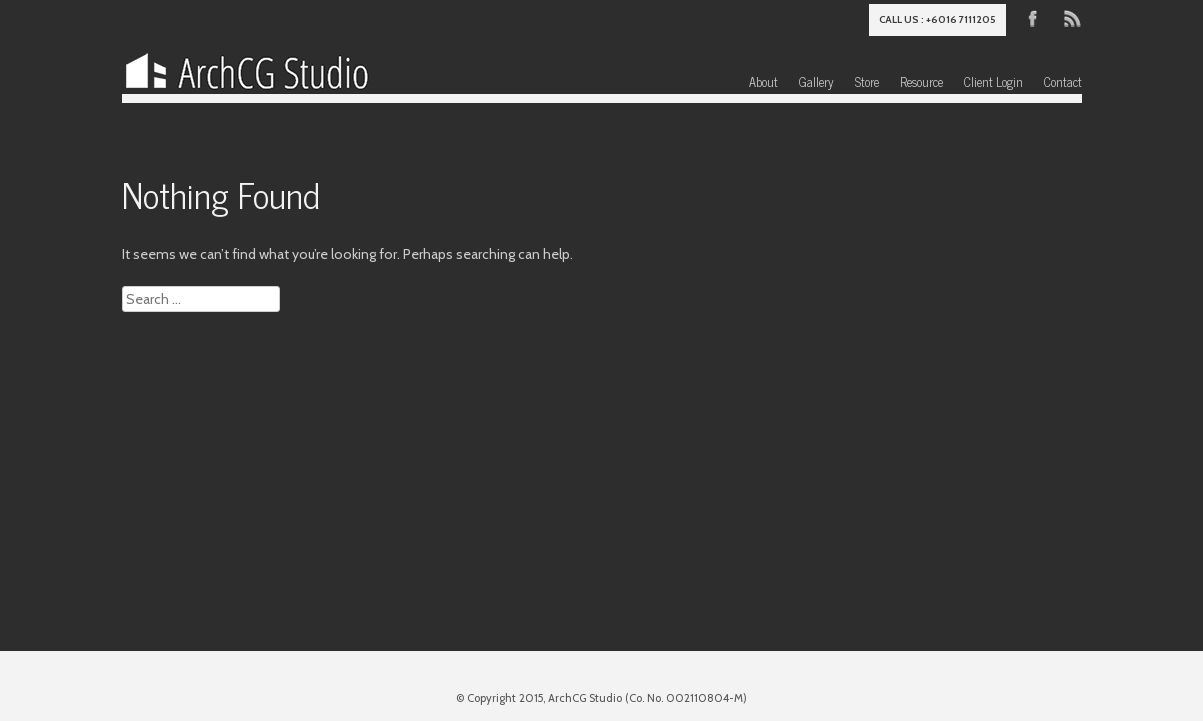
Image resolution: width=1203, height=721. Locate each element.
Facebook (1033, 17)
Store (867, 81)
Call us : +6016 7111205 (937, 19)
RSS (1071, 17)
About (763, 81)
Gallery (816, 81)
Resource (921, 81)
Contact (1063, 81)
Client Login (993, 81)
